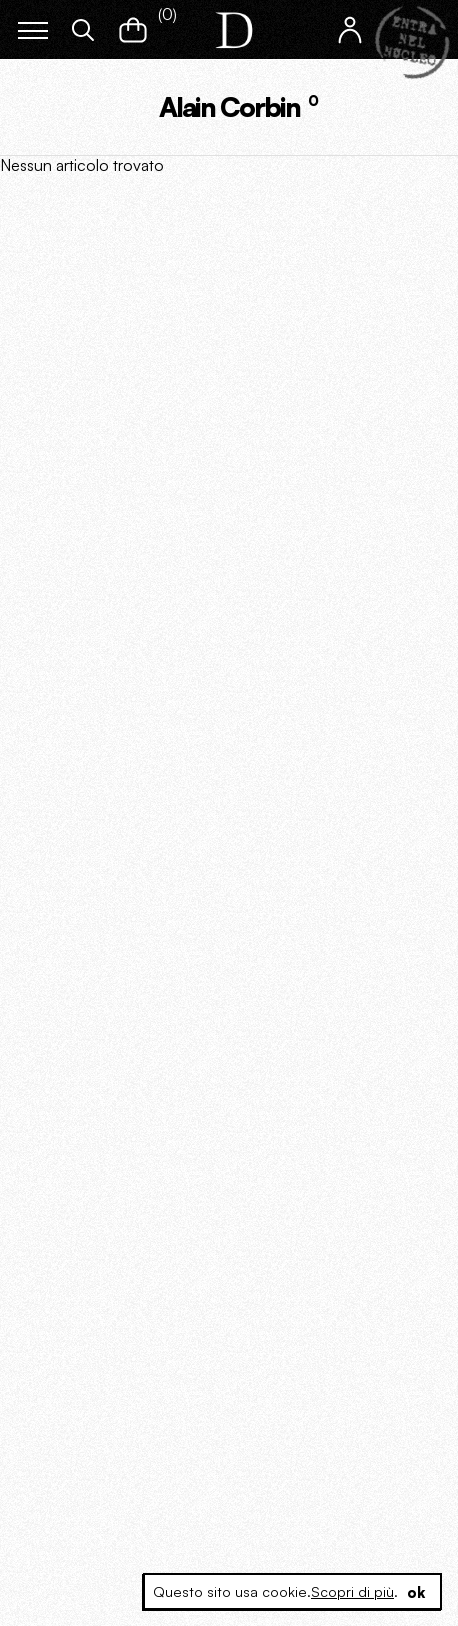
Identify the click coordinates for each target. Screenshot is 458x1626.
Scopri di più (352, 1591)
